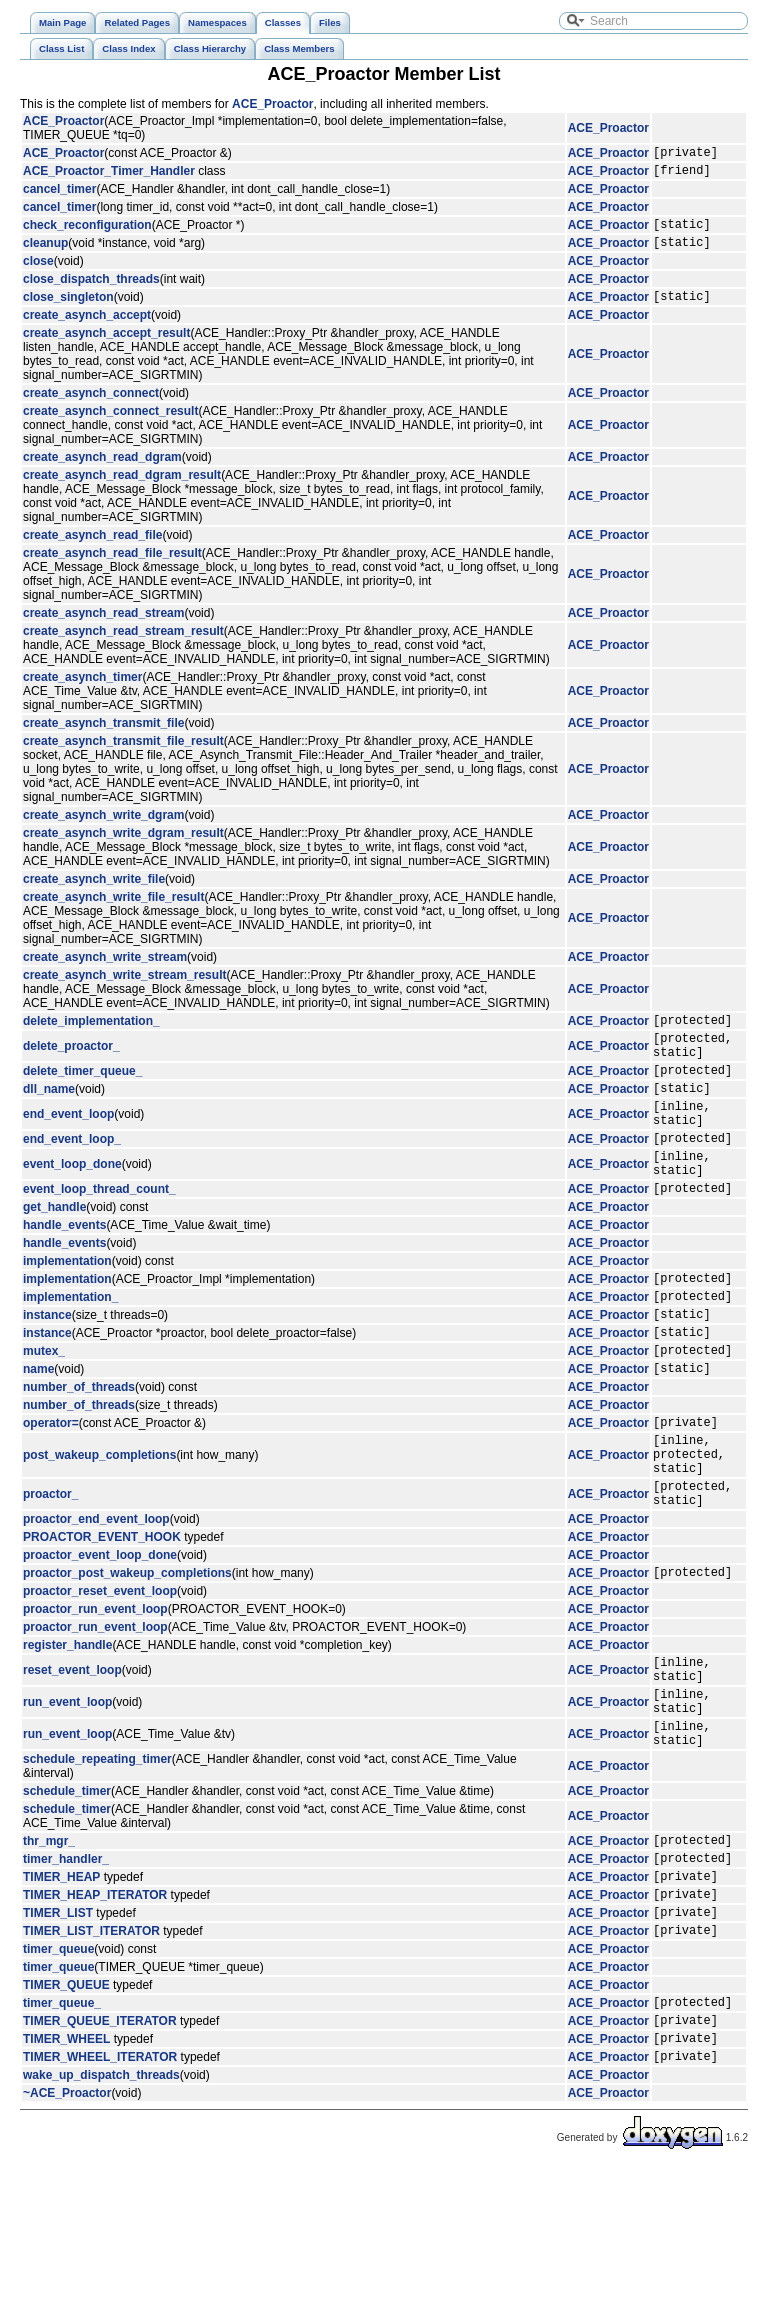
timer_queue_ (62, 2128)
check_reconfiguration (87, 233)
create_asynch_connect (91, 408)
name (38, 1434)
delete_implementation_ (91, 1038)
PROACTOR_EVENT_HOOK (102, 1621)
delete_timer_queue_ (82, 1097)
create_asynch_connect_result (110, 426)
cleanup (45, 254)
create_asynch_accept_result (106, 348)
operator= (51, 1491)
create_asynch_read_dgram (102, 472)
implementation (67, 1309)
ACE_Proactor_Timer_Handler (109, 176)
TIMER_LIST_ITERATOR (91, 2053)
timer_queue (58, 2072)
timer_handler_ (66, 1969)
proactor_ (50, 1575)
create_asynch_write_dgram (103, 830)
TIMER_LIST (58, 2032)
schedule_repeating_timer (97, 1864)
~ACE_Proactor (67, 2228)
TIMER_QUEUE (66, 2108)
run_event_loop (67, 1798)
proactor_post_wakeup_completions (127, 1659)
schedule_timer (67, 1896)
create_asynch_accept (87, 330)
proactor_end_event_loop (96, 1603)
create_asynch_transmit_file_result (123, 756)
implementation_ (70, 1350)
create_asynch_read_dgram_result (122, 490)
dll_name (49, 1118)
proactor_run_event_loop (95, 1696)
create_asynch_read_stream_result (123, 646)
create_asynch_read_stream (103, 628)
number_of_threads (79, 1453)
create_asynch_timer (82, 692)
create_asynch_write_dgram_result (123, 848)
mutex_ (44, 1413)
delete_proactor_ (71, 1067)
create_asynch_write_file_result (113, 912)
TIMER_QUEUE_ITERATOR (100, 2149)
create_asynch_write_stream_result (124, 990)
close (38, 273)
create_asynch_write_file (94, 894)
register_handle (67, 1732)
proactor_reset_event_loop (100, 1678)
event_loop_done (72, 1206)
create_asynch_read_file (92, 550)
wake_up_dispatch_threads (101, 2210)
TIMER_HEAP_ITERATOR (95, 2011)
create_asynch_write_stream (105, 972)
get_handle (54, 1255)
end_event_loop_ (72, 1177)
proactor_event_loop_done (100, 1639)
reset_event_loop (72, 1760)
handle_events (64, 1273)
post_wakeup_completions (99, 1529)
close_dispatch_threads (91, 291)
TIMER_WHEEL (66, 2170)
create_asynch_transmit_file (103, 738)
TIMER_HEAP (61, 1990)
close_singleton (68, 311)
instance (47, 1371)
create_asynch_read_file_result (112, 568)
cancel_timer (59, 195)
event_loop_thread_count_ (99, 1236)
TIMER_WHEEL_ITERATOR (100, 2191)
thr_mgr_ (49, 1948)
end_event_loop (68, 1147)
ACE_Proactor (272, 104)
